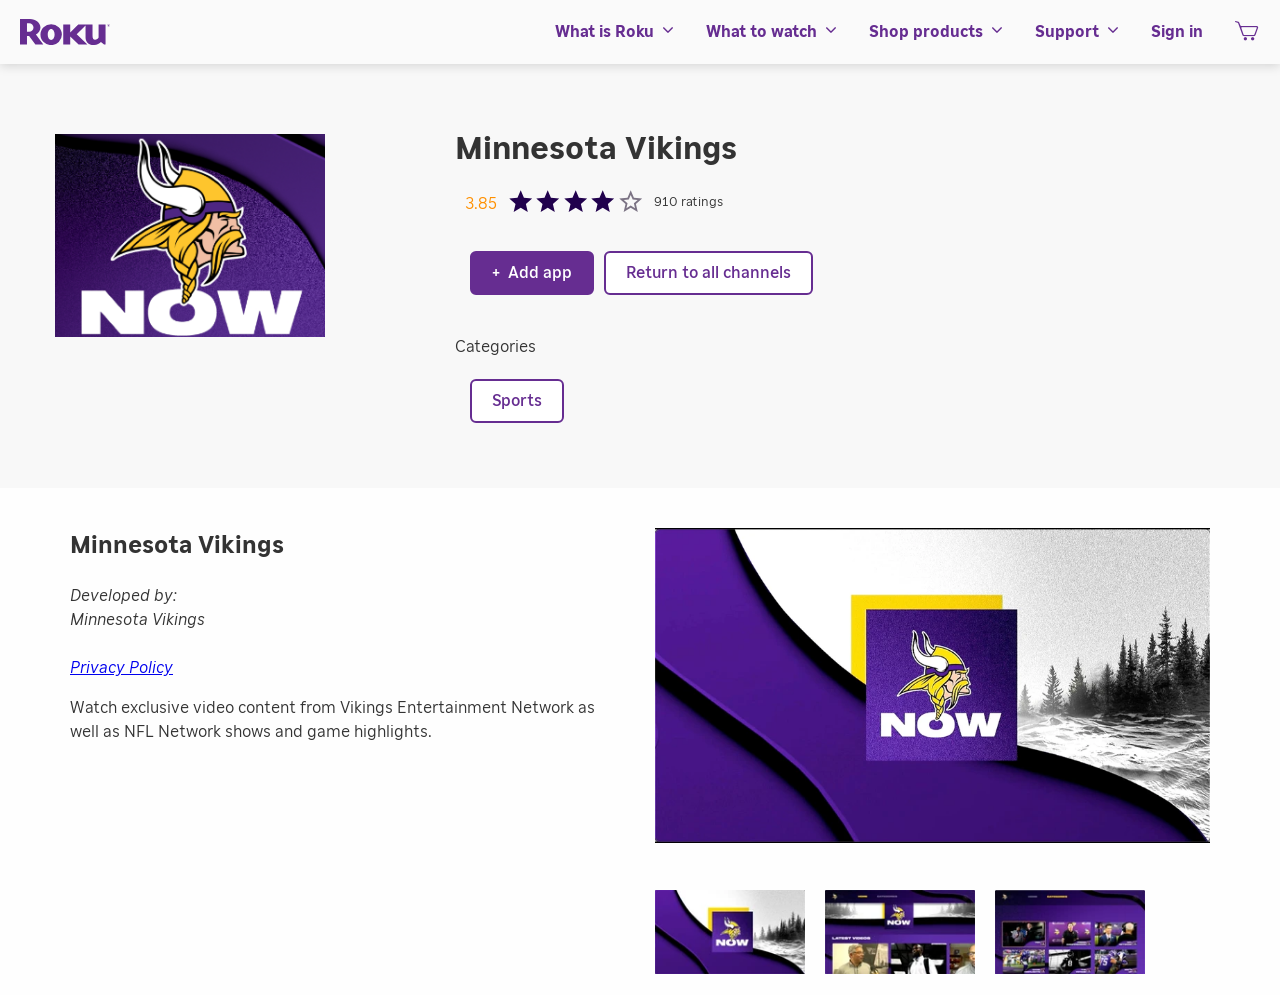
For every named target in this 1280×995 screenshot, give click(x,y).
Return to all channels (708, 273)
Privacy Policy (121, 668)
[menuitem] (615, 32)
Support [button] (1078, 32)
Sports (517, 401)
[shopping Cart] (1246, 37)
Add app (532, 273)
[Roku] (65, 32)
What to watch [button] (772, 32)
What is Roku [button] (615, 32)
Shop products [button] (937, 32)
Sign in (1177, 32)
